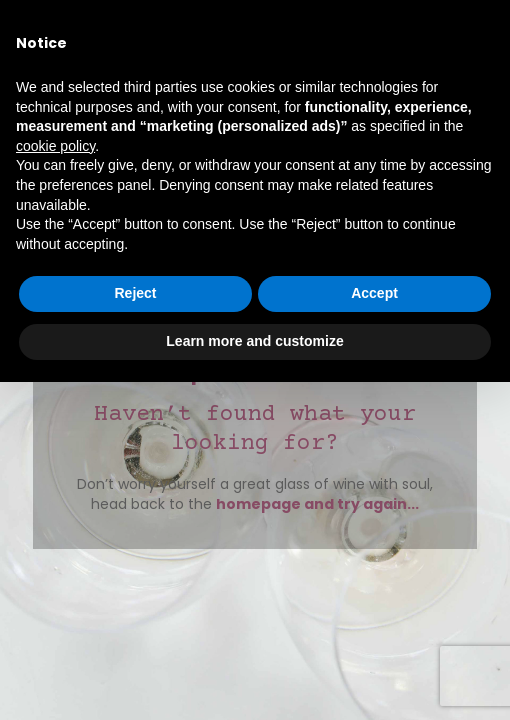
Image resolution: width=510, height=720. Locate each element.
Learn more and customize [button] (254, 341)
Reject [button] (135, 293)
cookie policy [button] (55, 146)
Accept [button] (374, 293)
